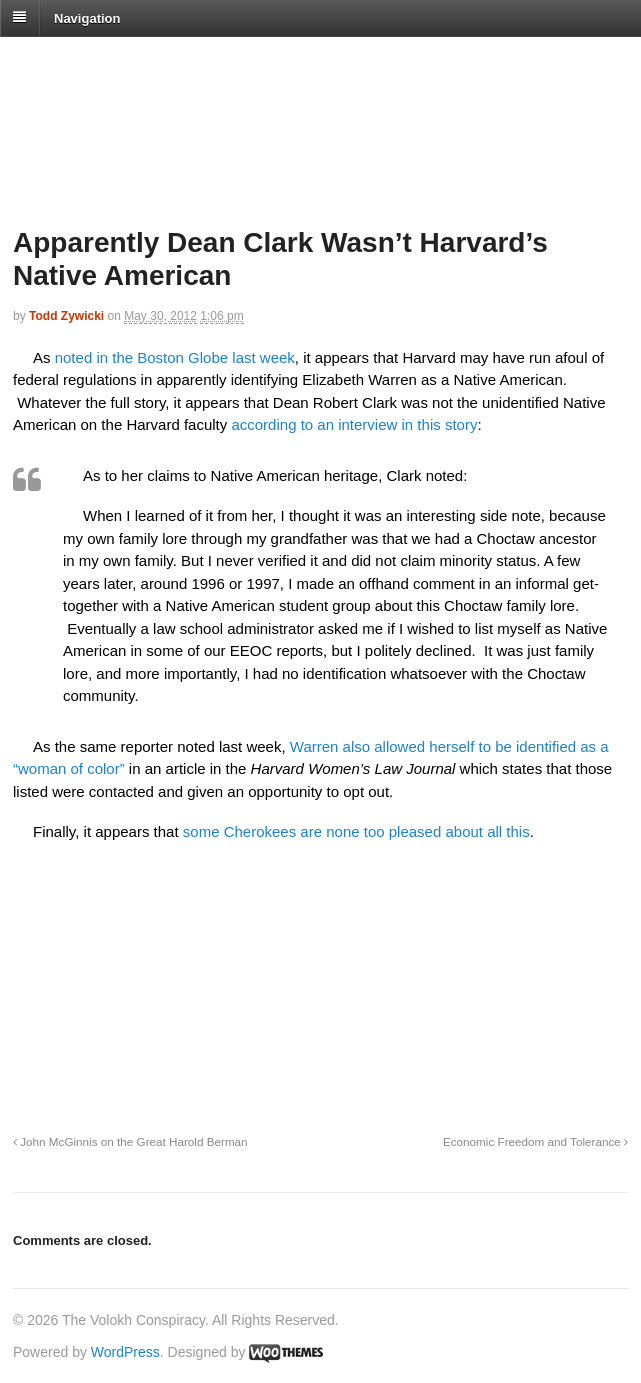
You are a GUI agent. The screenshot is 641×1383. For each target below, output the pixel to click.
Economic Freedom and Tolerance (535, 1141)
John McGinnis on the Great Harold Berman (130, 1141)
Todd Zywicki (66, 316)
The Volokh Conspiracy (154, 61)
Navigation (87, 17)
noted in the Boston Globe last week (173, 357)
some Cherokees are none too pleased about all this (354, 831)
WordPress (125, 1352)
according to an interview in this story (354, 424)
